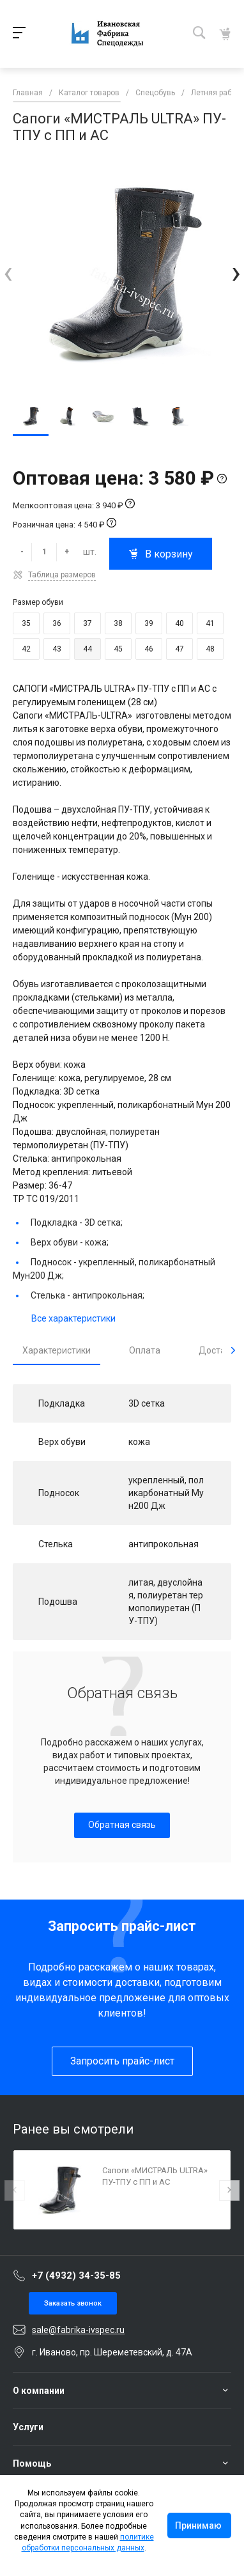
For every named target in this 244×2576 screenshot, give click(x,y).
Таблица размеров (62, 574)
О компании (39, 2390)
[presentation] (8, 272)
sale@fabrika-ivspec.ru (78, 2330)
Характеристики (56, 1350)
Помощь (32, 2463)
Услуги (28, 2427)
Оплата (144, 1350)
